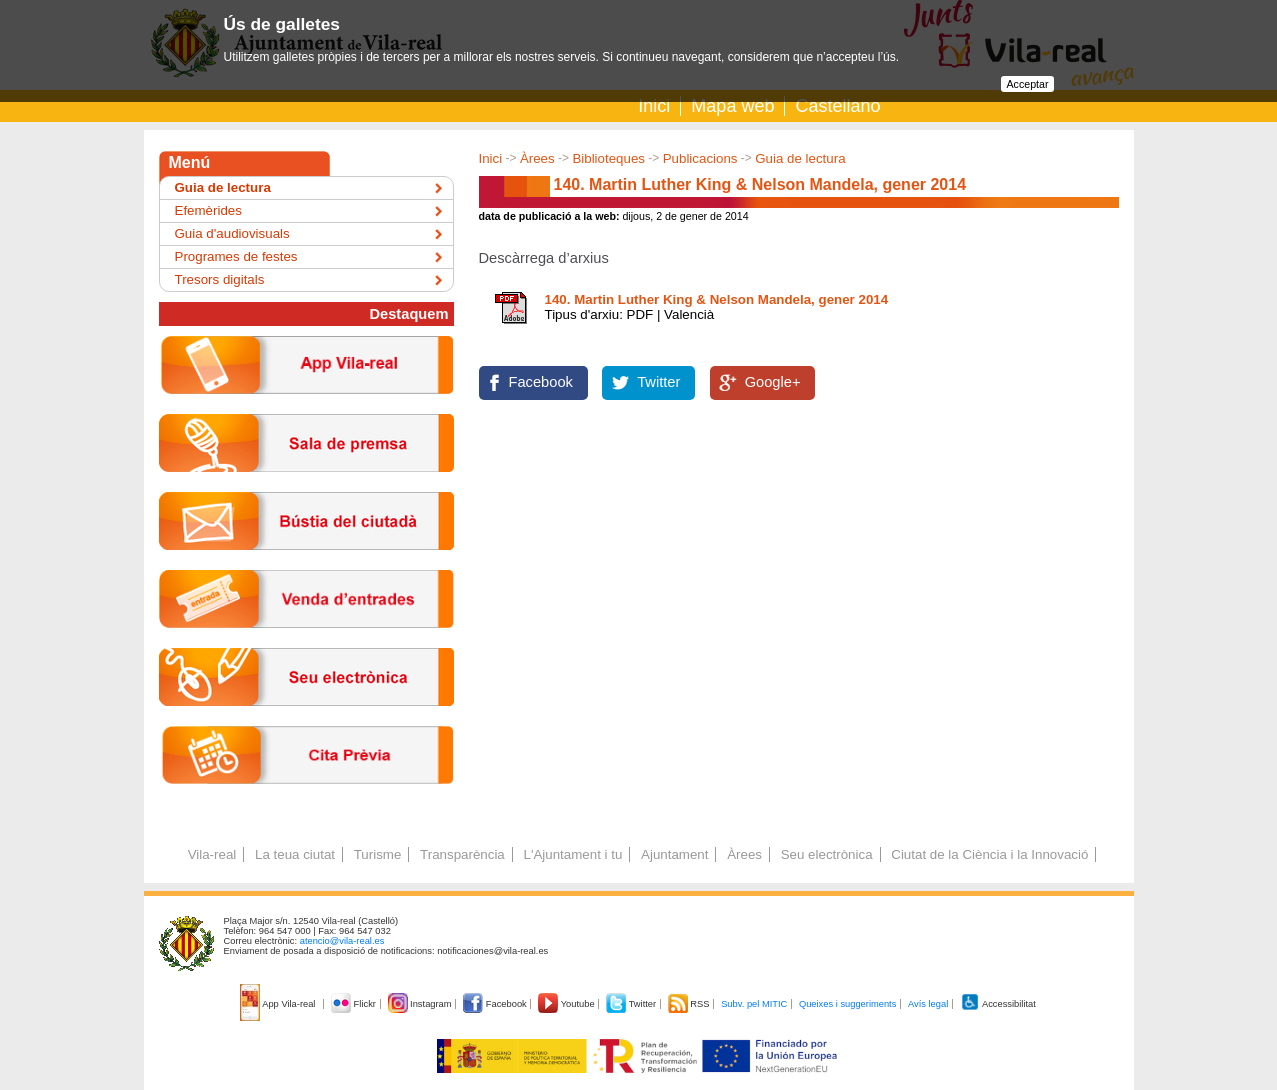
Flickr (354, 1004)
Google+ (773, 382)
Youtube (567, 1004)
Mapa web (732, 106)
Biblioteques (608, 158)
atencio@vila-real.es (342, 941)
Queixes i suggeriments (847, 1004)
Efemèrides (208, 210)
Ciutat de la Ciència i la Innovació (989, 854)
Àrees (537, 158)
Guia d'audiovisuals (232, 233)
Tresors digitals (220, 279)
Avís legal (928, 1004)
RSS (690, 1004)
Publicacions (700, 158)
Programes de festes (236, 256)
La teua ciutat (295, 854)
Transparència (462, 854)
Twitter (658, 382)
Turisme (378, 854)
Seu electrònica (827, 854)
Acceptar (1027, 84)
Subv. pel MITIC (754, 1004)
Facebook (541, 382)
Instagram (421, 1004)
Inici (654, 106)
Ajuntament (674, 854)
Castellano (837, 106)
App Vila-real (279, 1004)
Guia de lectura (800, 158)
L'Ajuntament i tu (572, 854)
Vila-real (212, 854)
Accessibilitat (998, 1004)
